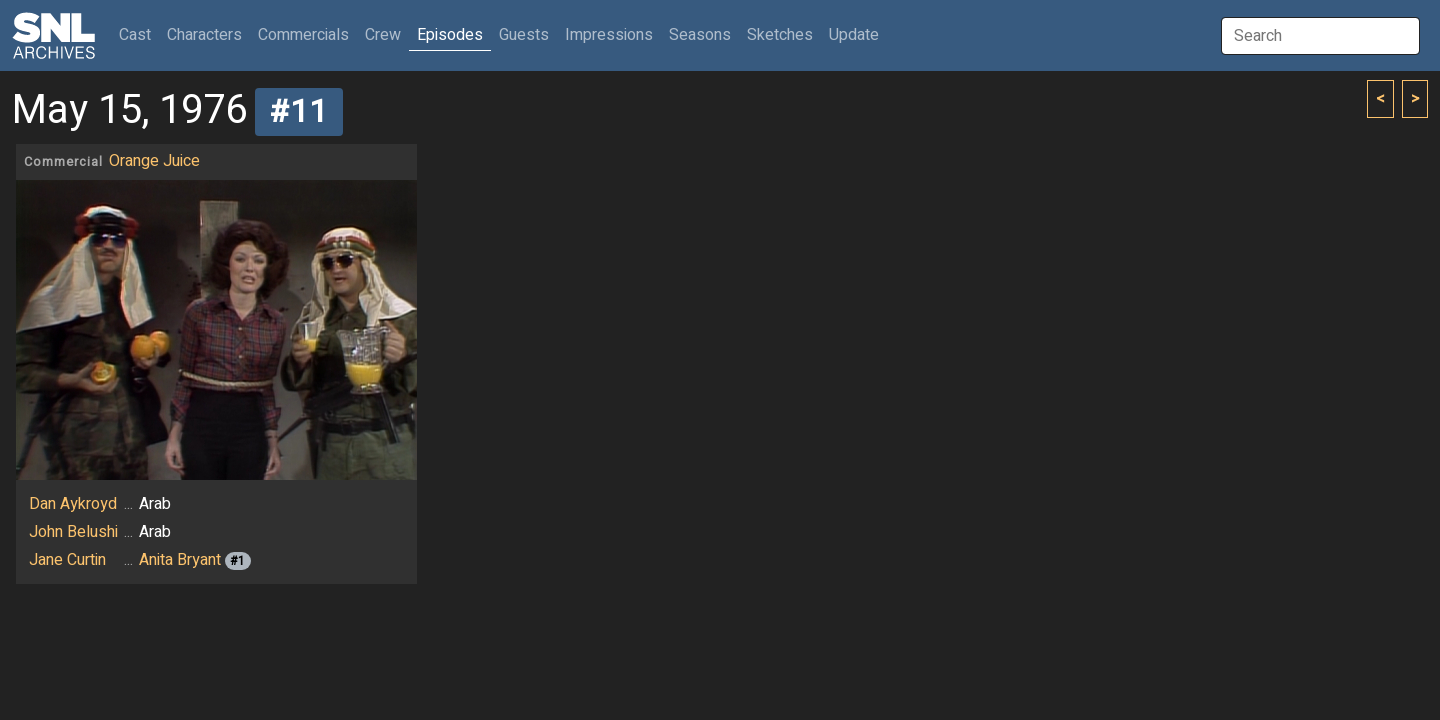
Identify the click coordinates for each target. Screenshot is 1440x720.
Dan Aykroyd (73, 504)
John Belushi (73, 532)
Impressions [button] (609, 35)
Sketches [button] (780, 35)
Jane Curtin (67, 560)
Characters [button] (204, 35)
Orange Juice (154, 161)
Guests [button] (524, 35)
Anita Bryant (180, 560)
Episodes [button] (450, 35)
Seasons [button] (700, 35)
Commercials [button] (303, 35)
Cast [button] (139, 34)
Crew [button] (383, 35)
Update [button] (854, 35)
